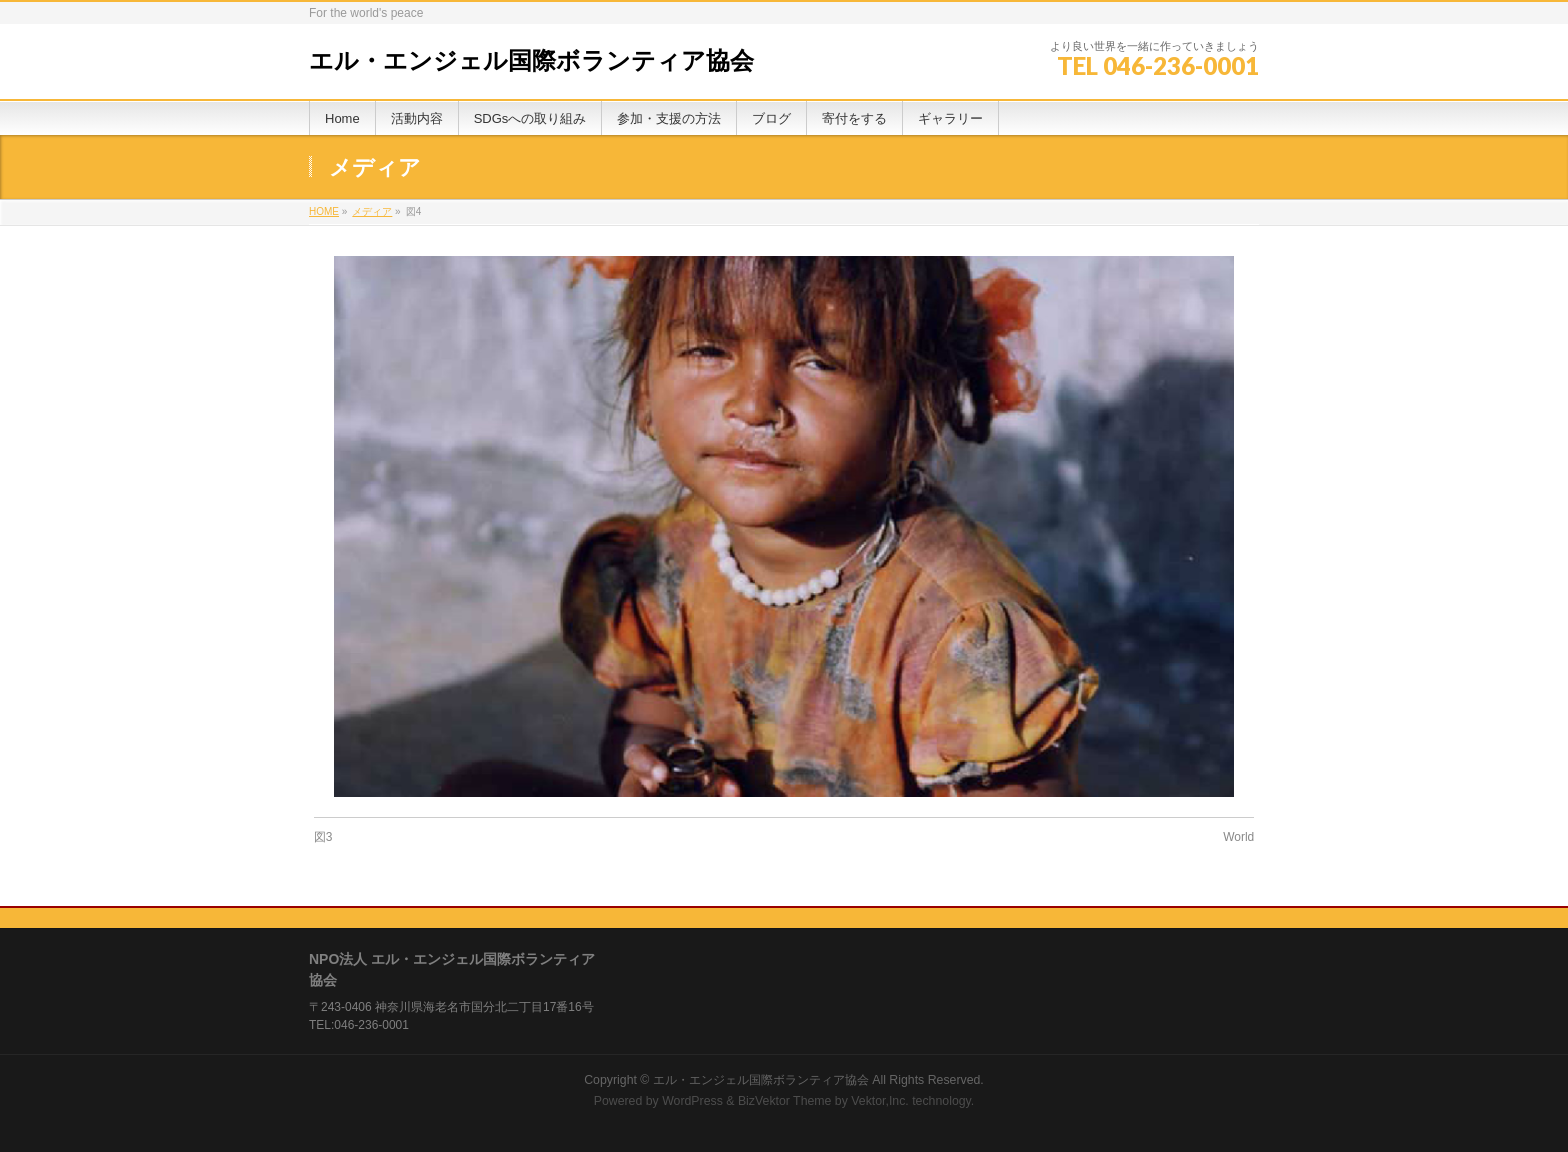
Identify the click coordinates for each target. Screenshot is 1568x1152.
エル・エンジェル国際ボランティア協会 (531, 61)
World (1238, 837)
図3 (323, 837)
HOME (324, 211)
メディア (372, 211)
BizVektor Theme (785, 1101)
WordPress (692, 1101)
